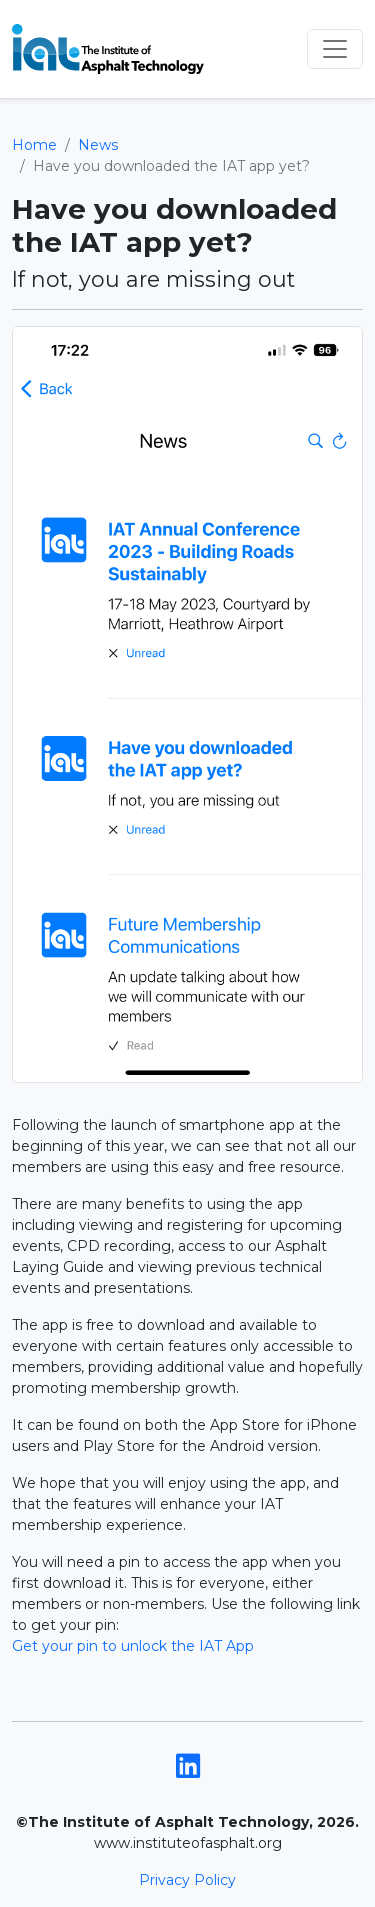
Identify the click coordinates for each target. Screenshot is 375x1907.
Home (34, 145)
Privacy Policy (187, 1880)
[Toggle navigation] (335, 49)
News (98, 145)
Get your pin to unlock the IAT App (133, 1646)
